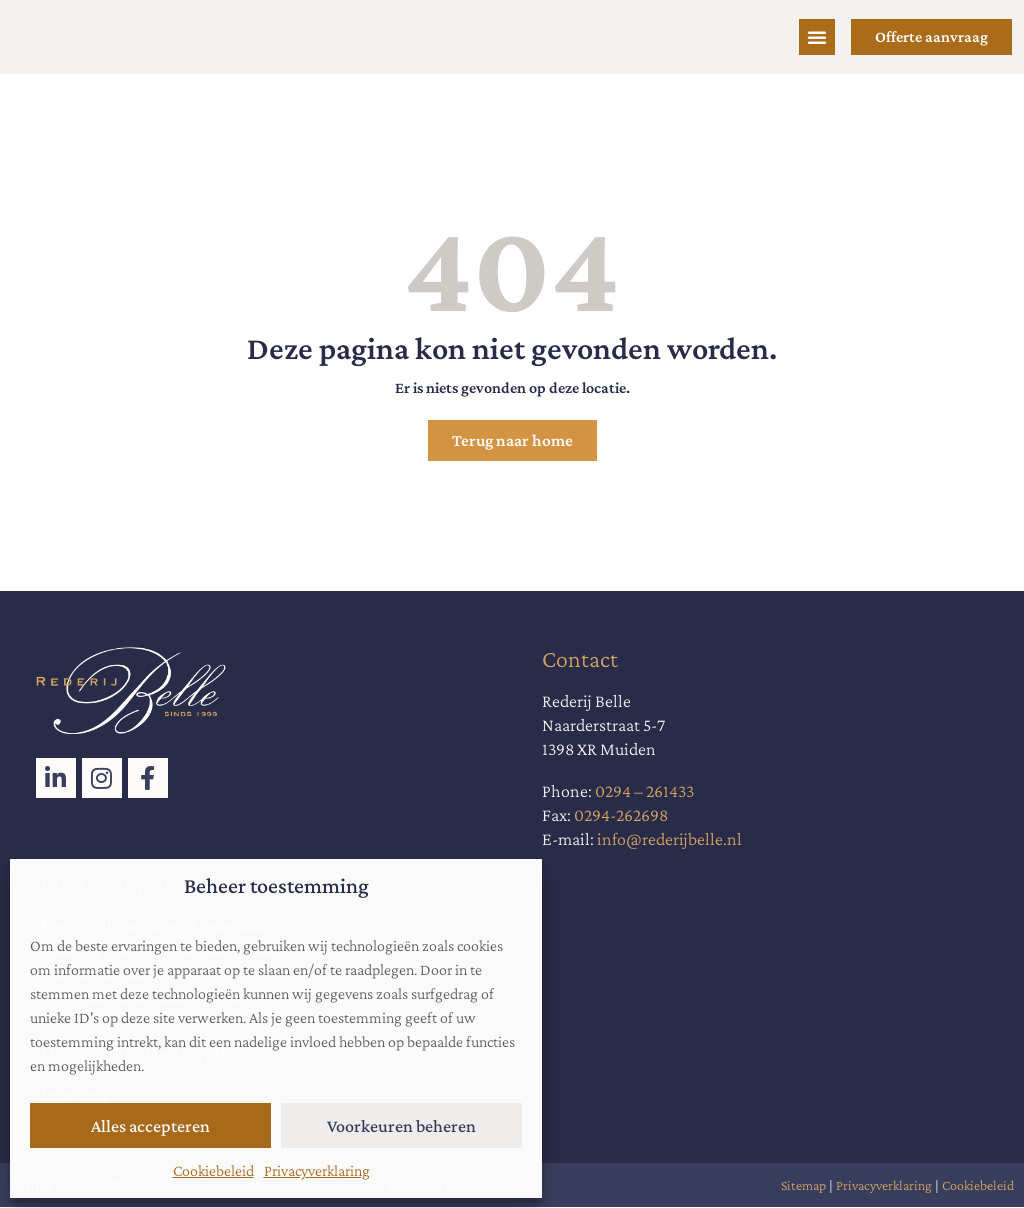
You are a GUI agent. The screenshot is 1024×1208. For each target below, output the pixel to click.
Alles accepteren (150, 1126)
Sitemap (803, 1186)
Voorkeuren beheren (401, 1126)
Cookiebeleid (213, 1170)
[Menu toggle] (817, 37)
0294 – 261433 (644, 792)
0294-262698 (621, 816)
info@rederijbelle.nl (669, 840)
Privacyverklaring (317, 1170)
